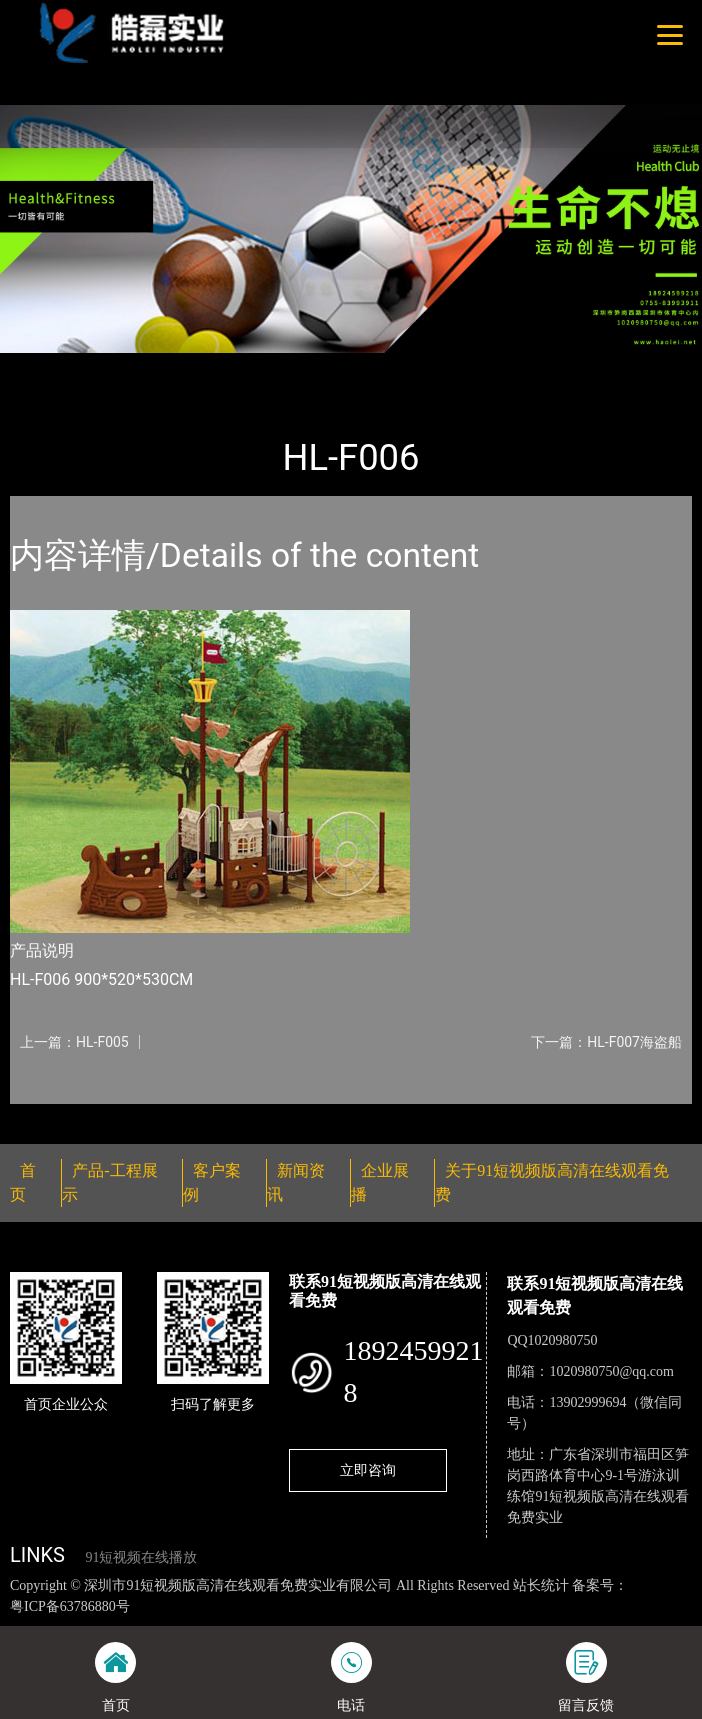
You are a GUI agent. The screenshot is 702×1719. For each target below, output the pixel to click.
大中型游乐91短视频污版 (269, 366)
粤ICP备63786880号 (70, 1606)
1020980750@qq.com (611, 1371)
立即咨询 (368, 1470)
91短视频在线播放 (141, 1557)
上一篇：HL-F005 (74, 1042)
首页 (43, 366)
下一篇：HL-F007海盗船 (606, 1042)
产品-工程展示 (124, 366)
